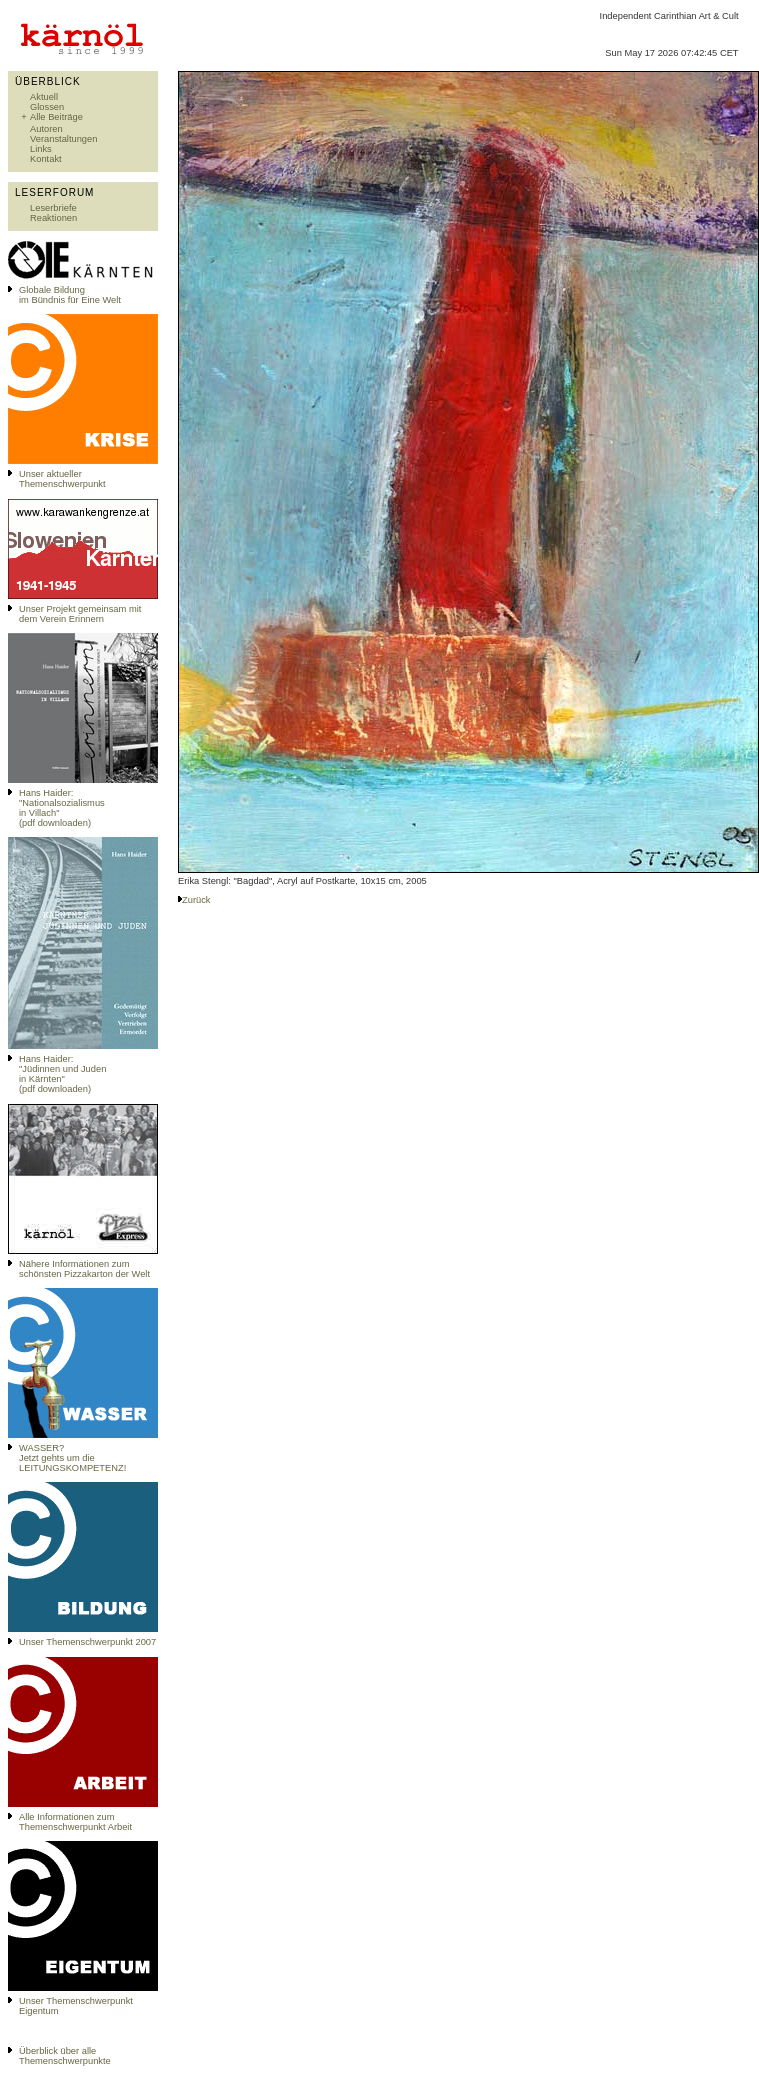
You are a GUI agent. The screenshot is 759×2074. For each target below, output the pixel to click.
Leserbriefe (53, 208)
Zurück (196, 900)
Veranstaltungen (63, 139)
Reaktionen (53, 218)
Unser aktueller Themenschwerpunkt (62, 479)
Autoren (46, 129)
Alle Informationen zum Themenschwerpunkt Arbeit (75, 1822)
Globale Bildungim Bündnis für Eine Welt (70, 295)
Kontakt (46, 159)
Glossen (47, 107)
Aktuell (44, 97)
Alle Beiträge (56, 117)
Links (41, 149)
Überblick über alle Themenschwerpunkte (65, 2056)
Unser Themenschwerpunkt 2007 (87, 1642)
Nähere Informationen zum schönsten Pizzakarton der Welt (84, 1269)
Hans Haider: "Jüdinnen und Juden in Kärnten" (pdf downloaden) (62, 1074)
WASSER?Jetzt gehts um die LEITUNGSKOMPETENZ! (72, 1458)
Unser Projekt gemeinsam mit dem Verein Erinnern (80, 614)
